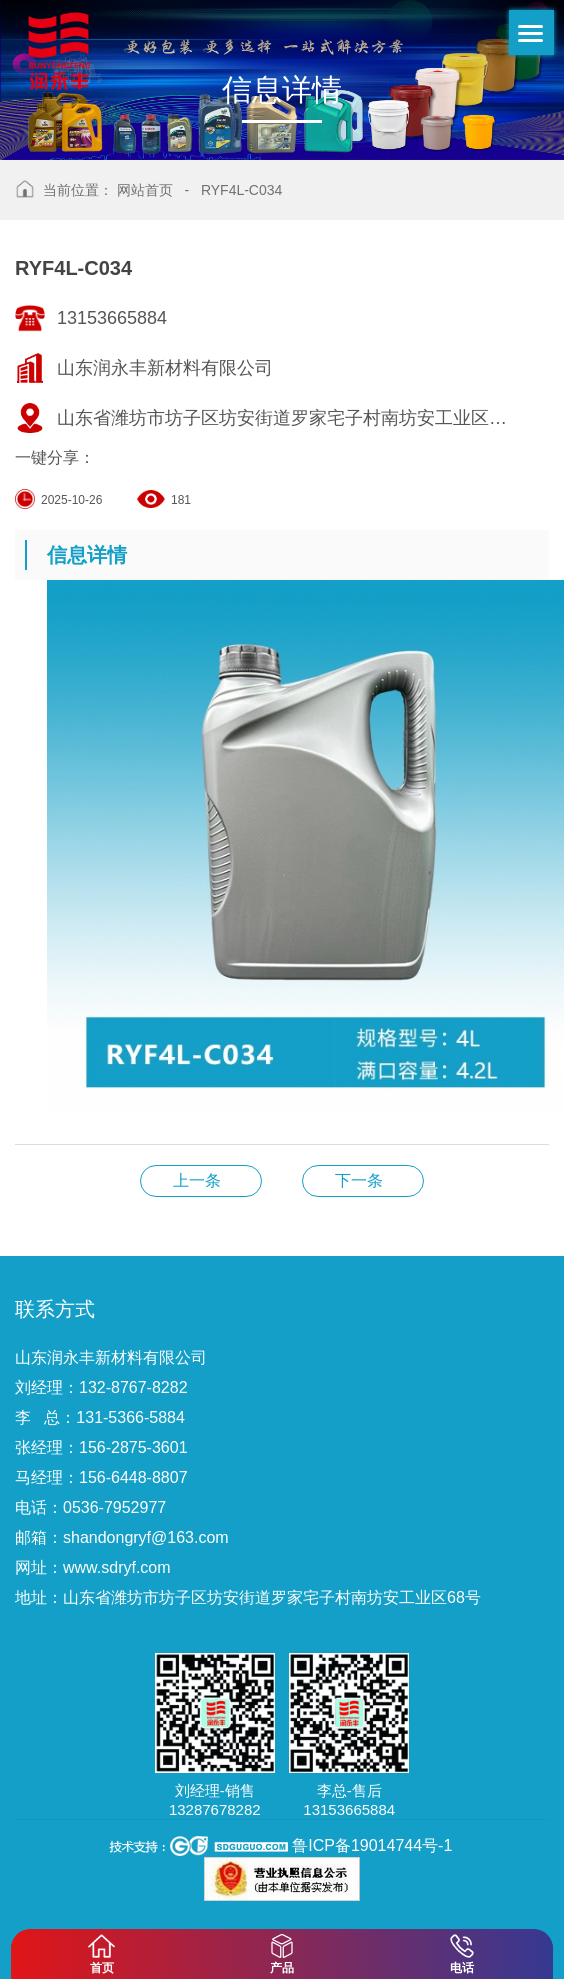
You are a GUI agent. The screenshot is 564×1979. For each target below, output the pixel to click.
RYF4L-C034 (241, 190)
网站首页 (145, 190)
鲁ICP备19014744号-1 (372, 1845)
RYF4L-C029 (363, 1181)
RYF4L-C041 (201, 1181)
